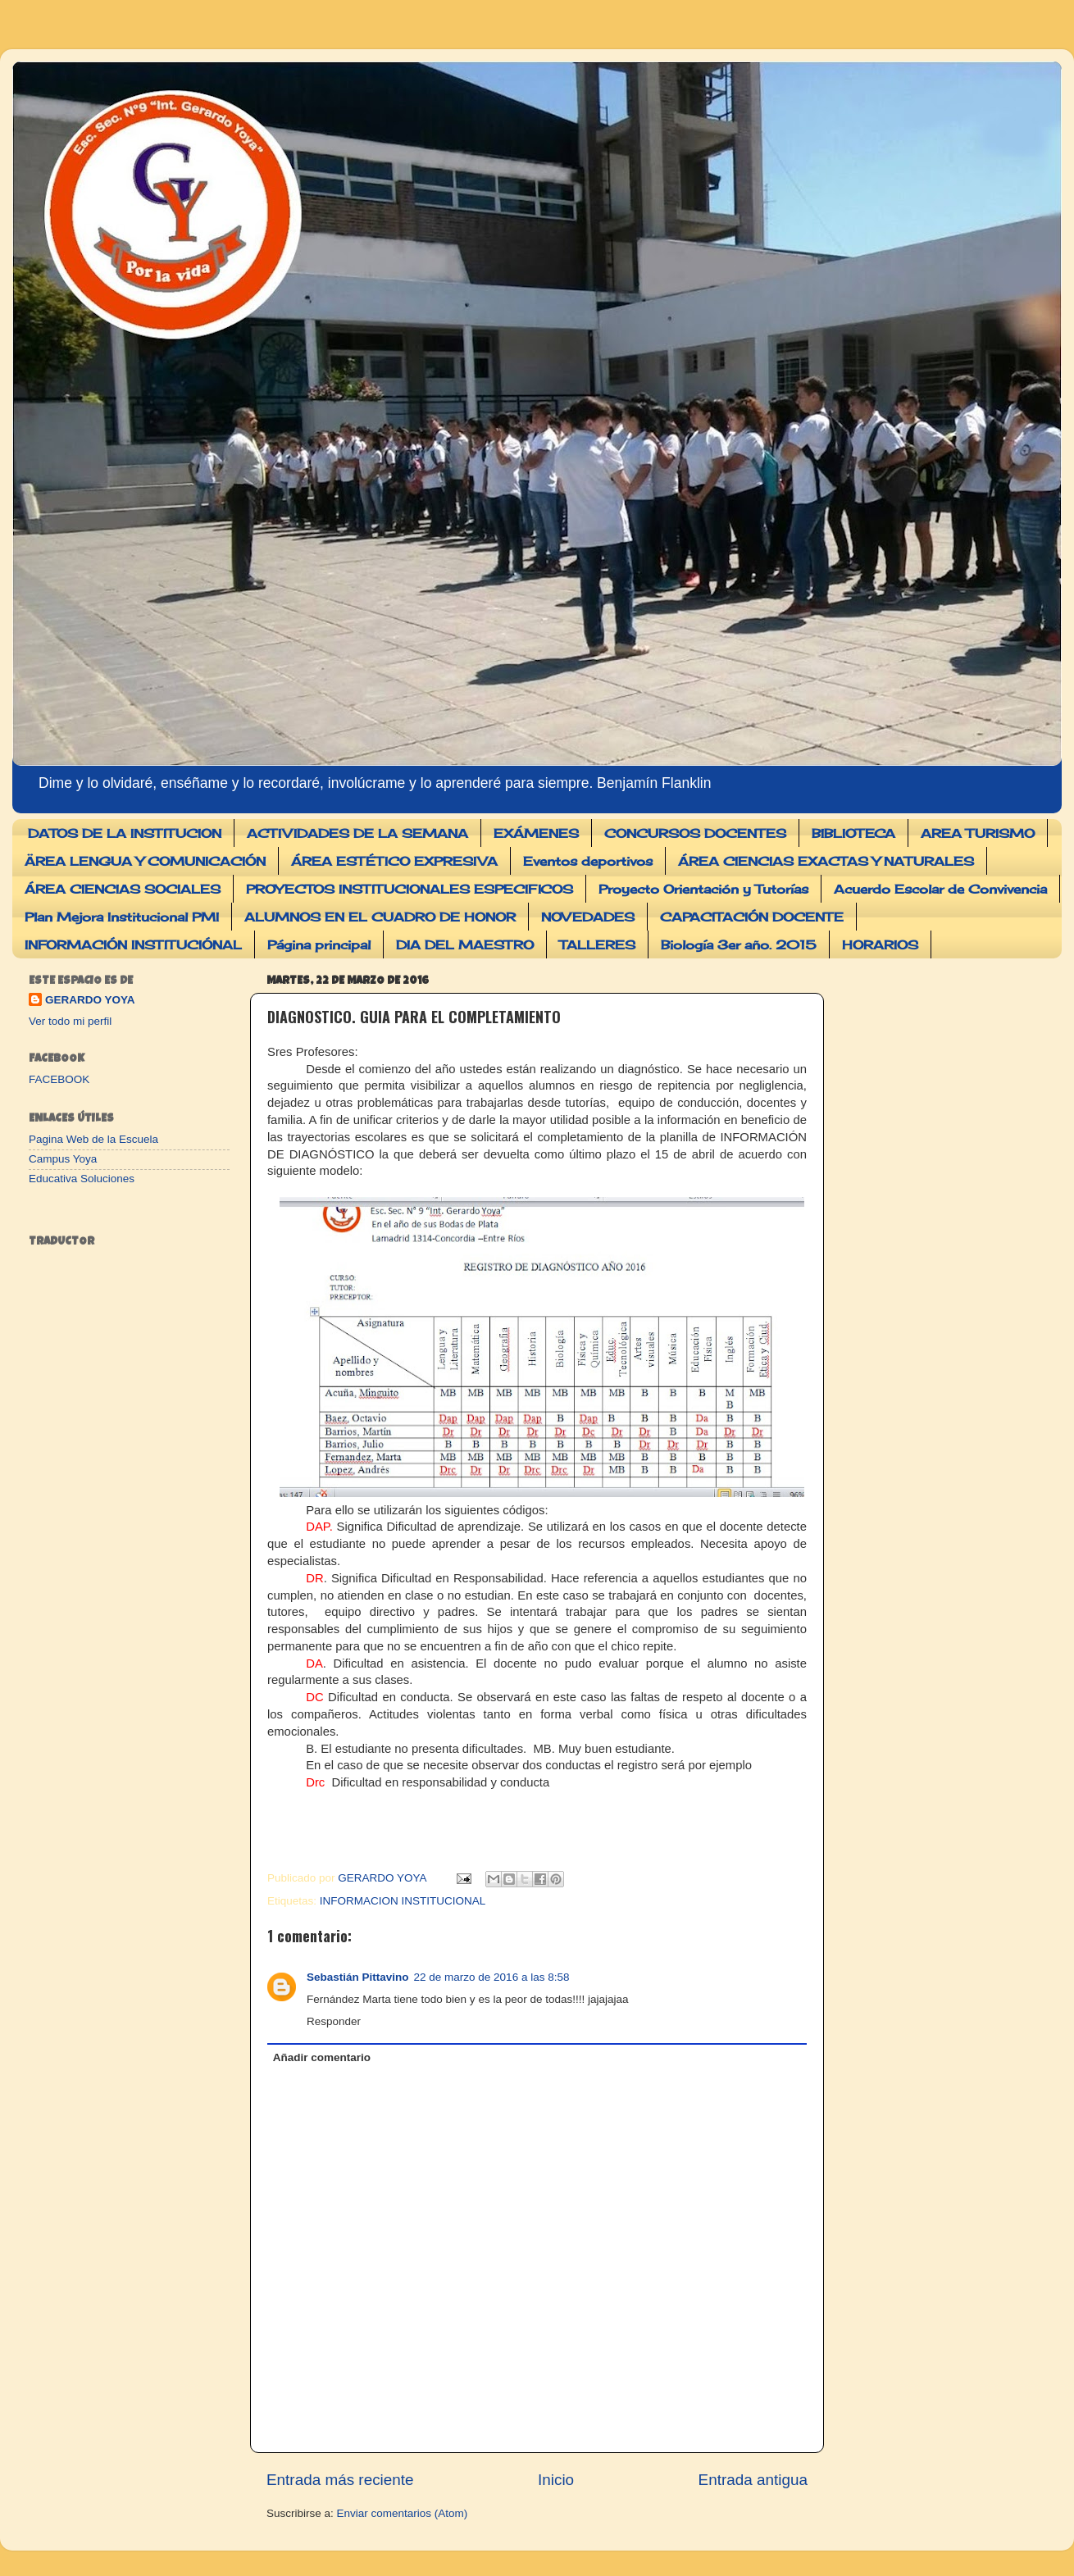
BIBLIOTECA (853, 833)
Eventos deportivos (588, 861)
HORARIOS (880, 945)
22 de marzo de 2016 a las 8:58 (492, 1977)
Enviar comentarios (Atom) (402, 2513)
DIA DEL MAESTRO (465, 945)
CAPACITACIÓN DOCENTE (752, 917)
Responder (334, 2021)
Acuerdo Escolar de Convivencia (940, 889)
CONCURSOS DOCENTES (695, 833)
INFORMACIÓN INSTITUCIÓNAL (133, 945)
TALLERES (597, 945)
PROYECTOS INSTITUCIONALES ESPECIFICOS (409, 889)
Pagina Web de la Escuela (93, 1139)
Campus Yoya (63, 1159)
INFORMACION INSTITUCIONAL (403, 1901)
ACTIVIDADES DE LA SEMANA (357, 833)
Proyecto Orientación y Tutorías (703, 889)
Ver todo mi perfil (70, 1021)
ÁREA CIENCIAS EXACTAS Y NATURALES (826, 861)
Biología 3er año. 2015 (739, 945)
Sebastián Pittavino (358, 1977)
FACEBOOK (59, 1079)
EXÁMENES (536, 833)
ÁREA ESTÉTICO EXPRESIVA (394, 861)
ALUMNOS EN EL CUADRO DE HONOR (380, 917)
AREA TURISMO (978, 833)
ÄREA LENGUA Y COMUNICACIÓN (145, 861)
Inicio (556, 2479)
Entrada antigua (753, 2479)
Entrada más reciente (340, 2479)
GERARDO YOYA (90, 1000)
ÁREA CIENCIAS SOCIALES (123, 889)
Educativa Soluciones (81, 1178)
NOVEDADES (588, 917)
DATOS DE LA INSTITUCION (124, 833)
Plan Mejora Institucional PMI (122, 917)
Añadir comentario (322, 2057)
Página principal (319, 945)
